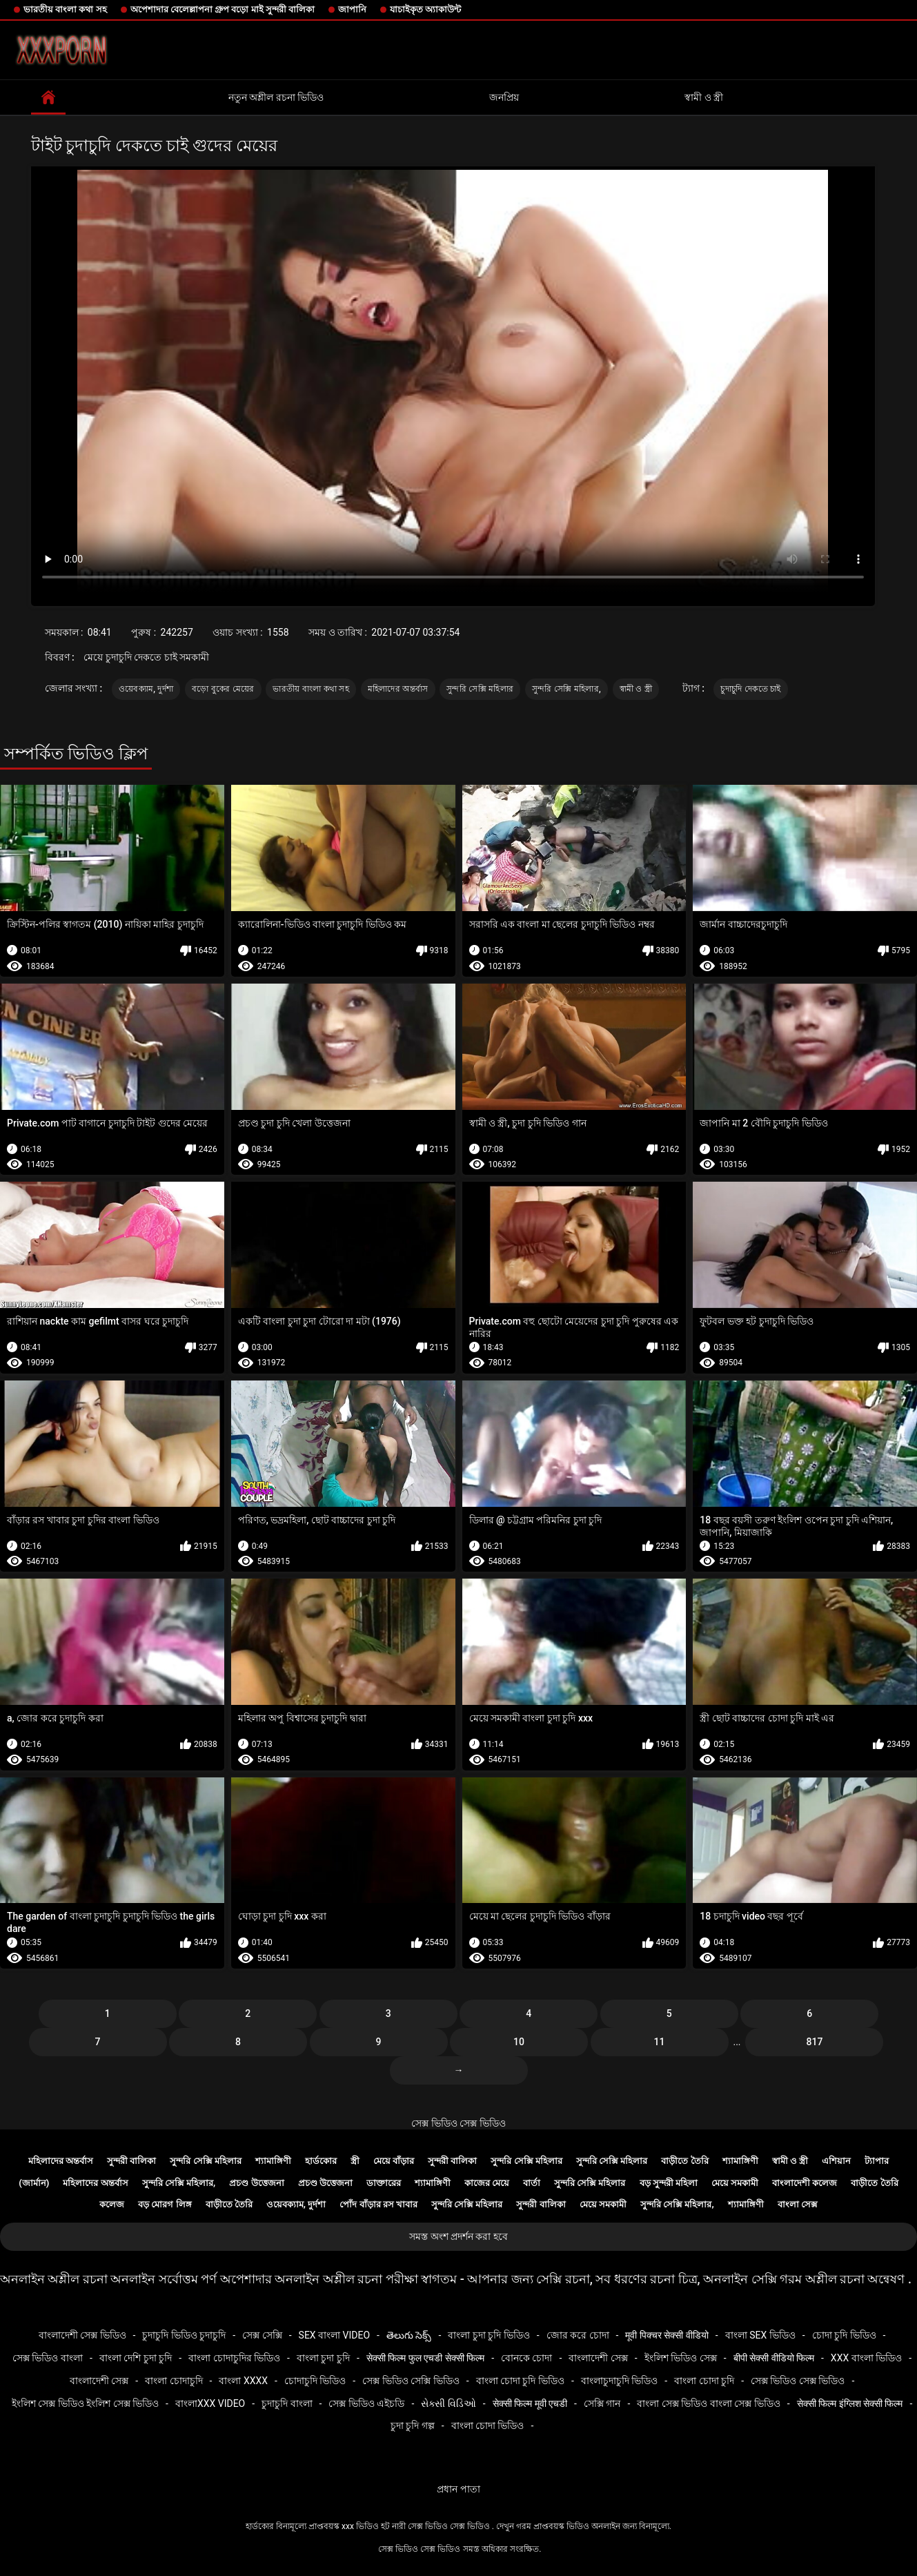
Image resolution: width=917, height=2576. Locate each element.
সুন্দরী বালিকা (131, 2161)
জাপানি (352, 9)
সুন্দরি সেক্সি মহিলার (479, 689)
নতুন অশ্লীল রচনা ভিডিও (276, 97)
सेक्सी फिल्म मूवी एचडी (530, 2403)
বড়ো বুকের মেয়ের (223, 689)
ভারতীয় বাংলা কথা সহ (65, 9)
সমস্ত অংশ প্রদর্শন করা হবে (458, 2236)
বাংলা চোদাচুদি (173, 2380)
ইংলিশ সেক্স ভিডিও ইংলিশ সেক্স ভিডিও (85, 2403)
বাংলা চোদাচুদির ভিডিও (234, 2357)
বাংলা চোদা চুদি (704, 2380)
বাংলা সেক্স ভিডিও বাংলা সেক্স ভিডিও (708, 2403)
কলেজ (111, 2204)
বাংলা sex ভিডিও (760, 2335)
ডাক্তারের (383, 2183)
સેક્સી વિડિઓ (448, 2403)
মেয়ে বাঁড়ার (393, 2161)
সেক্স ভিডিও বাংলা (47, 2357)
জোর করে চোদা (577, 2335)
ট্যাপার (877, 2161)
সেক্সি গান (602, 2403)
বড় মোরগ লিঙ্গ (164, 2204)
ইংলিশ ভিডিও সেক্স (680, 2357)
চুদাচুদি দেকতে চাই (750, 689)
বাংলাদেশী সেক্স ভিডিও (82, 2335)
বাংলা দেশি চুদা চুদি (135, 2357)
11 (659, 2041)
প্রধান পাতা (458, 2489)
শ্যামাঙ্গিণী (273, 2161)
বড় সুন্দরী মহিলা (669, 2183)
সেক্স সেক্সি (262, 2335)
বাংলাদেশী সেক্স (598, 2357)
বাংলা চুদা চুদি (323, 2357)
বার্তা (531, 2183)
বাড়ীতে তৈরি (684, 2161)
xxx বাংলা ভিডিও (866, 2357)
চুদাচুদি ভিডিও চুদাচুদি (184, 2335)
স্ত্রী (355, 2161)
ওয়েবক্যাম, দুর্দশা (146, 689)
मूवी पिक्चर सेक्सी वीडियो (666, 2335)
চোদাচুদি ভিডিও (315, 2380)
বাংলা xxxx (243, 2380)
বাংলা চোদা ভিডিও (487, 2425)
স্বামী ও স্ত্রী (703, 97)
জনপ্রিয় (504, 97)
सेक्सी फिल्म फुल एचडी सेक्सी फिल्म (425, 2357)
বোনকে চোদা (526, 2357)
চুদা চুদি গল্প (413, 2425)
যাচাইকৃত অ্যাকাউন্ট (425, 9)
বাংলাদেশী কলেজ (804, 2183)
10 (518, 2041)
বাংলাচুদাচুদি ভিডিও (619, 2380)
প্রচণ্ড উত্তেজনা (256, 2183)
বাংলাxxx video (210, 2403)
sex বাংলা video (335, 2335)
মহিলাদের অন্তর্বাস (398, 689)
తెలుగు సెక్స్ (408, 2335)
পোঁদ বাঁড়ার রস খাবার (378, 2204)
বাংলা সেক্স (798, 2204)
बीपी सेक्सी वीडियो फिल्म (773, 2357)
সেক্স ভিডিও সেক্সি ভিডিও (410, 2380)
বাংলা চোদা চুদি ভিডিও (520, 2380)
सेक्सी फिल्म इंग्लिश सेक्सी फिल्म (850, 2403)
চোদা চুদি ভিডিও (844, 2335)
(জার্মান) (34, 2183)
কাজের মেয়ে (486, 2183)
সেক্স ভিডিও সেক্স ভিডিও (458, 2123)
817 (815, 2041)
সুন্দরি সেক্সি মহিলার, (566, 689)
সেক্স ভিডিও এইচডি (366, 2403)
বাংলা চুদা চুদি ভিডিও (488, 2335)
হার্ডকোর (321, 2161)
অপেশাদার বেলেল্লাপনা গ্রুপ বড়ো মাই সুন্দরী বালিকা (222, 9)
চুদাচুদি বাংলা (287, 2403)
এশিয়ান (836, 2161)
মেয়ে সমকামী (734, 2183)
